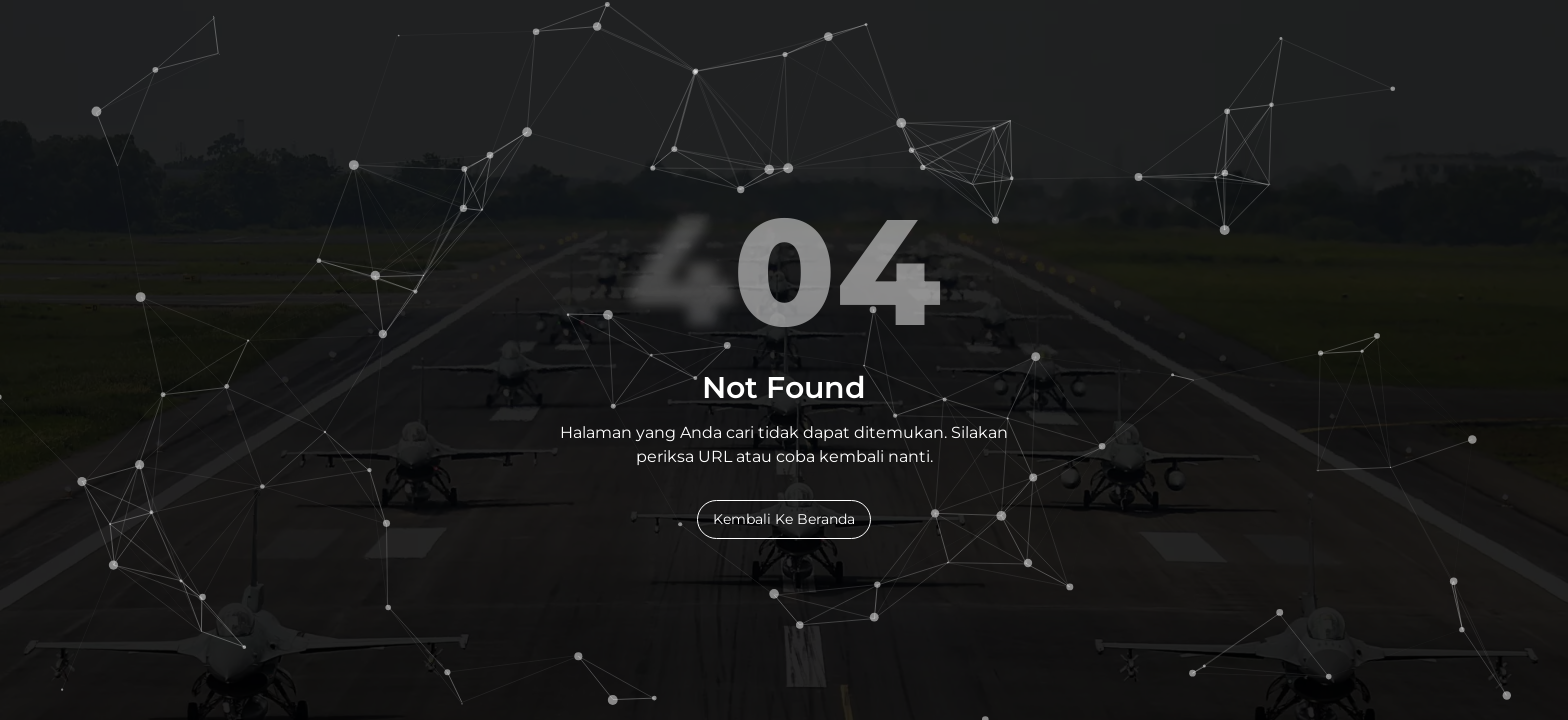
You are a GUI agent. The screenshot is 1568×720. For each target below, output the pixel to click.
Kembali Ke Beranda (784, 519)
